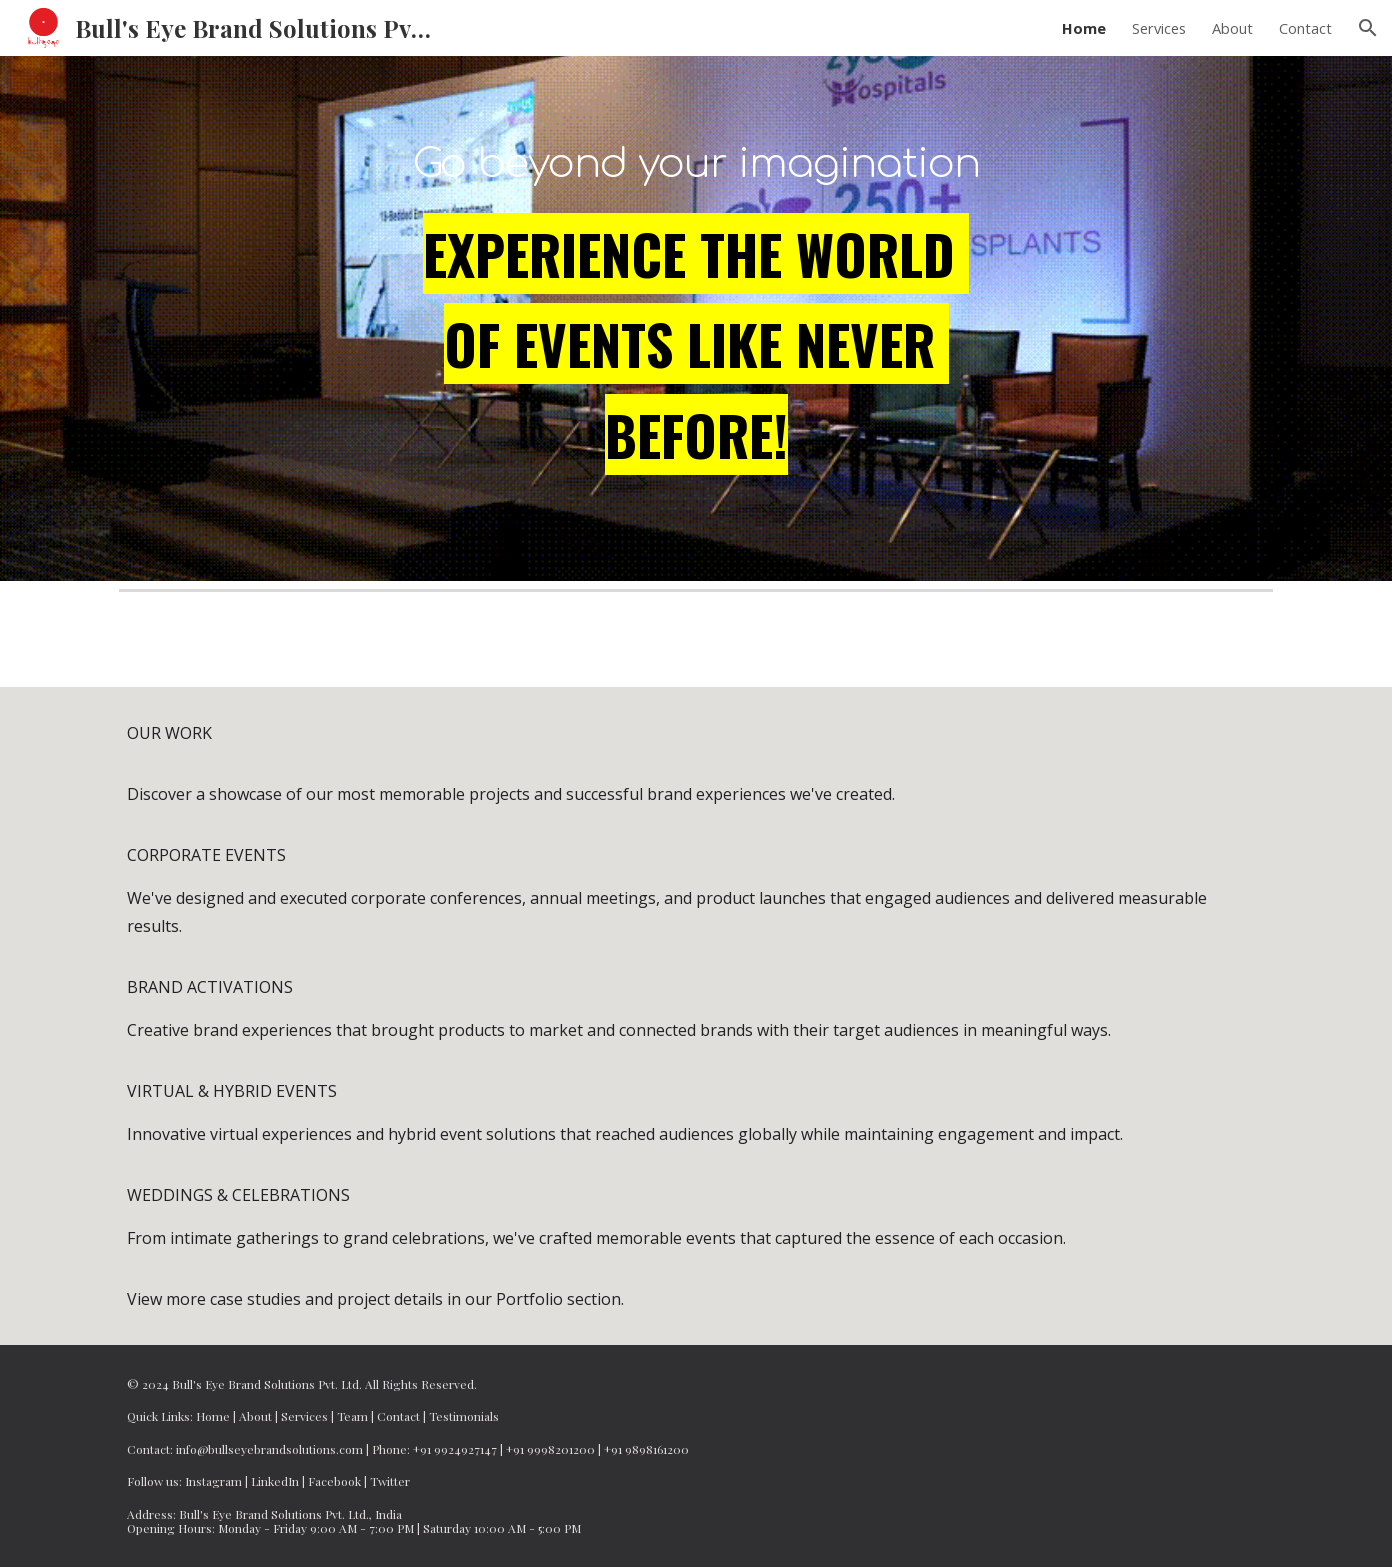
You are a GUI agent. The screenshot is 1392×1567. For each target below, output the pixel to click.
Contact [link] (1305, 28)
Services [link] (1159, 28)
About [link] (1232, 28)
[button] (1368, 28)
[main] (696, 157)
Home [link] (1084, 28)
